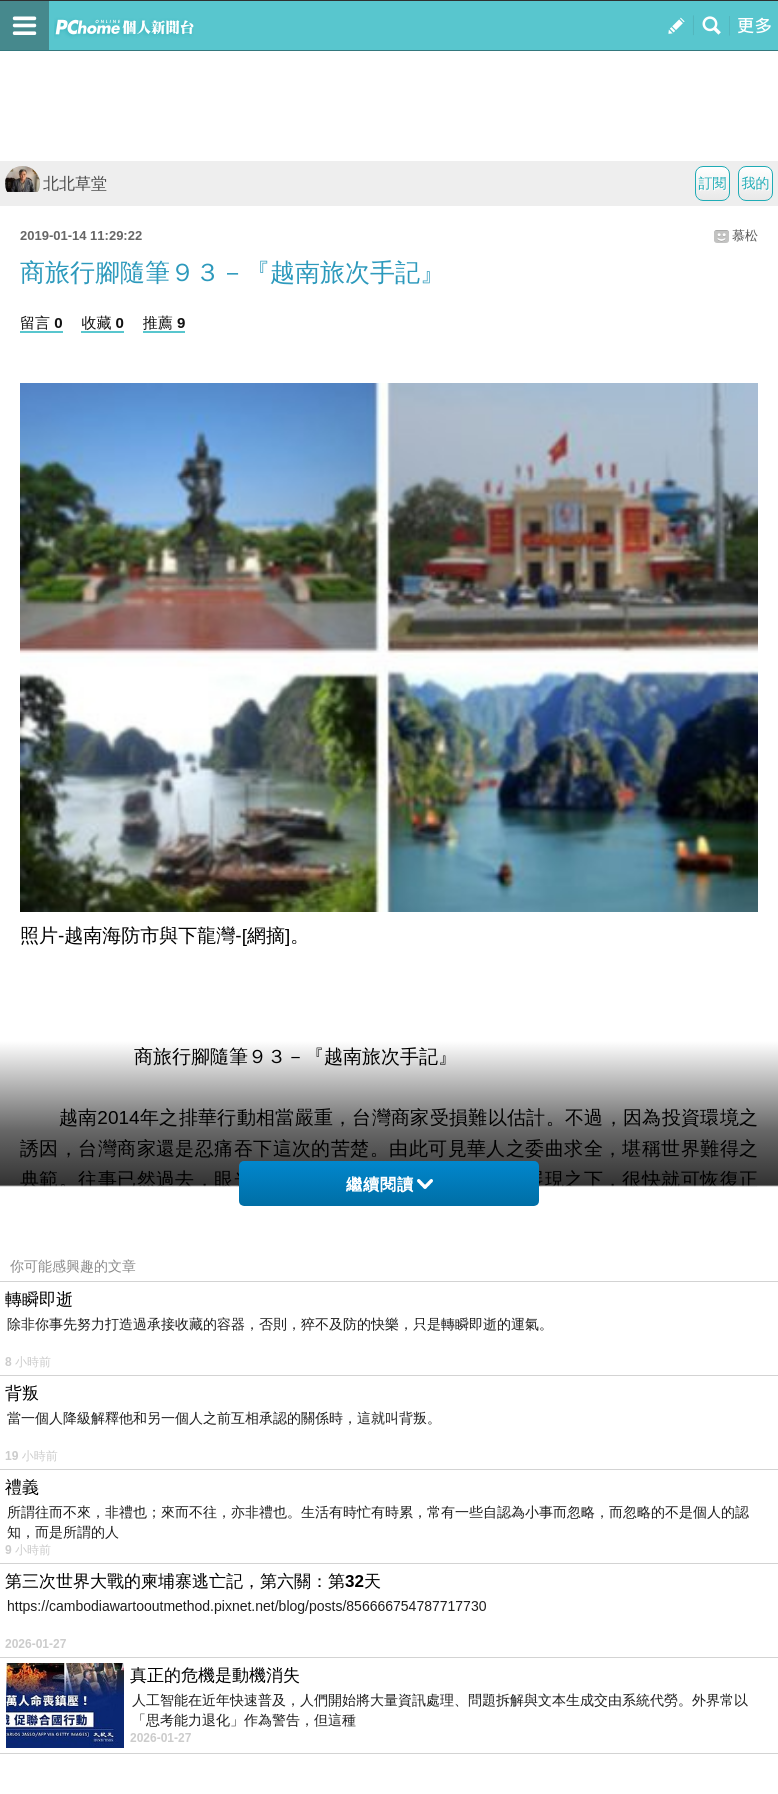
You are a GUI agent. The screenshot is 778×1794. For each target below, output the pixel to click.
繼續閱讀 (389, 1184)
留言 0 (41, 322)
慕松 (745, 235)
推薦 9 (164, 322)
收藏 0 (102, 322)
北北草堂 (56, 183)
